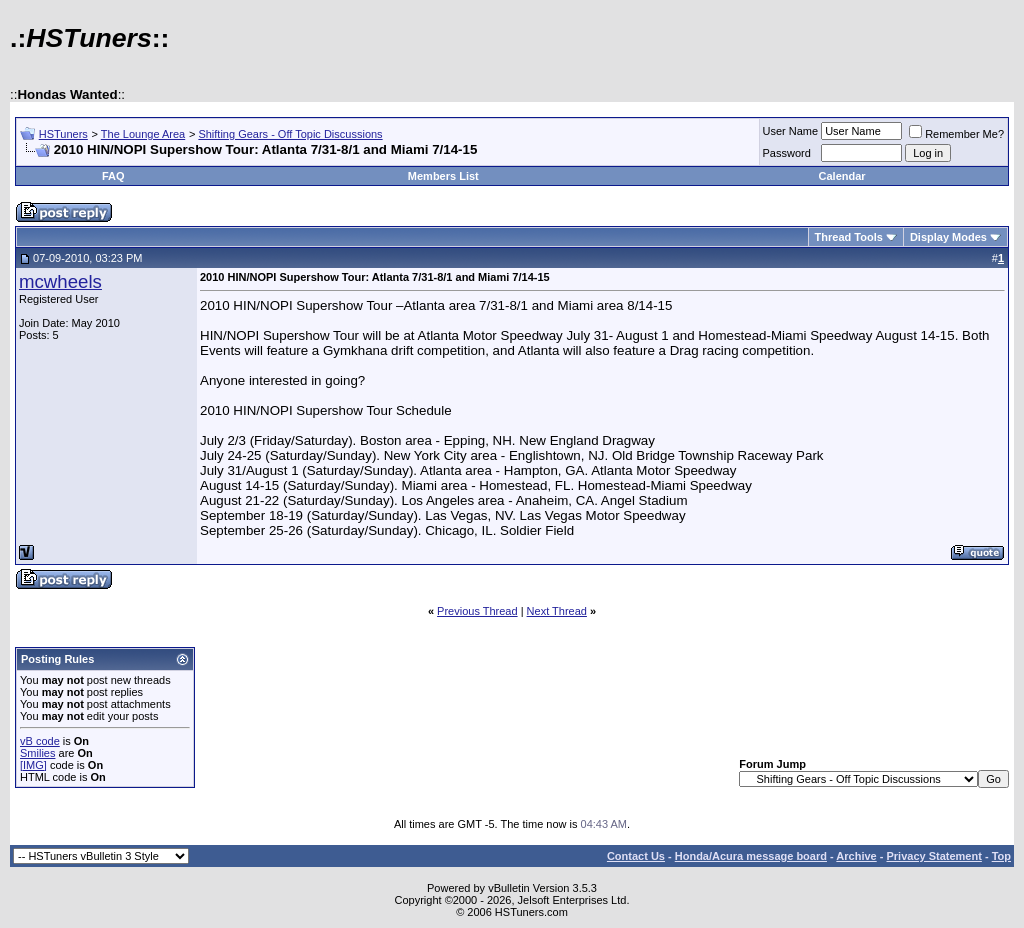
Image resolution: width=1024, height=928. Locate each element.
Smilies (37, 753)
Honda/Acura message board (751, 856)
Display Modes (948, 237)
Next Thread (557, 611)
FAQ (113, 176)
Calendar (842, 176)
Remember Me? (956, 134)
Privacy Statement (933, 856)
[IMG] (33, 765)
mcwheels (60, 281)
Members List (443, 176)
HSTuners (63, 134)
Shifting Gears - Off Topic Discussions (290, 134)
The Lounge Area (143, 134)
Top (1001, 856)
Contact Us (636, 856)
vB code (40, 741)
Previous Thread (477, 611)
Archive (856, 856)
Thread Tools (849, 237)
